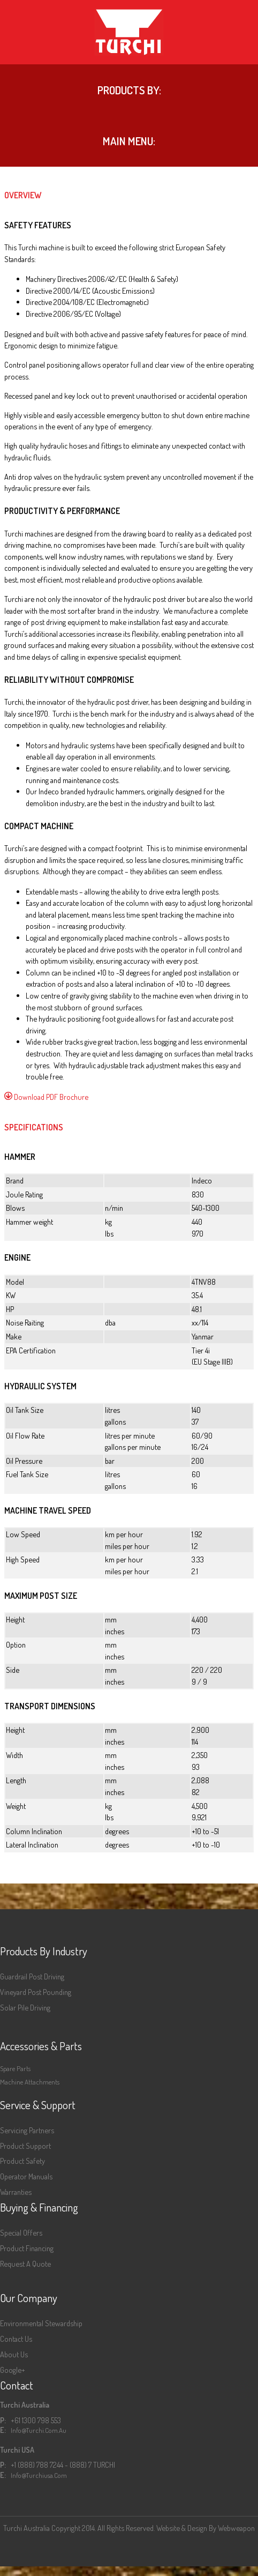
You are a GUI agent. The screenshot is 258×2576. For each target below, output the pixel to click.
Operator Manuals (26, 2176)
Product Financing (27, 2248)
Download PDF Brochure (46, 1096)
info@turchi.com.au (38, 2430)
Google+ (12, 2369)
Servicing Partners (27, 2130)
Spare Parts (15, 2068)
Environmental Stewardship (41, 2323)
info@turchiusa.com (39, 2475)
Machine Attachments (29, 2082)
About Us (14, 2354)
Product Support (25, 2145)
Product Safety (22, 2160)
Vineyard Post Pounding (35, 1992)
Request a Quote (25, 2263)
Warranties (16, 2192)
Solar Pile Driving (25, 2007)
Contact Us (16, 2338)
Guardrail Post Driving (32, 1976)
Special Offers (21, 2232)
